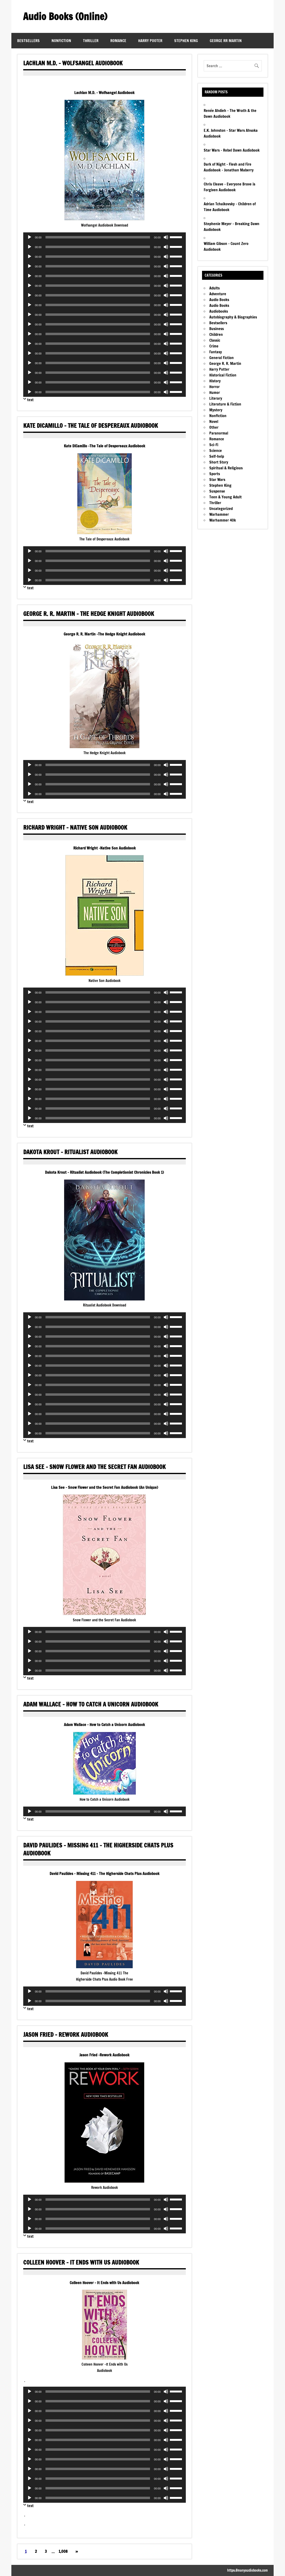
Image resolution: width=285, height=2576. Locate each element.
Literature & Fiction (225, 404)
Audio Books (219, 299)
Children (216, 334)
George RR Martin (226, 40)
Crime (213, 346)
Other (213, 427)
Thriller (90, 40)
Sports (214, 473)
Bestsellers (28, 40)
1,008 (63, 2551)
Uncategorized (221, 508)
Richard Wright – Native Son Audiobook (75, 827)
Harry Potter (219, 369)
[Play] (29, 237)
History (215, 381)
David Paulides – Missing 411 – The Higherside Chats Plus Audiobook (98, 1849)
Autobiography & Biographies (233, 317)
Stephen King (186, 40)
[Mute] (166, 237)
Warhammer (219, 514)
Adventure (217, 293)
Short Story (218, 462)
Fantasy (215, 351)
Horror (214, 386)
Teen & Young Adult (225, 497)
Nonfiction (61, 40)
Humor (214, 392)
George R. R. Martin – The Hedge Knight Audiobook (88, 614)
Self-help (216, 456)
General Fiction (221, 357)
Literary (215, 398)
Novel (213, 421)
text (30, 399)
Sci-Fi (213, 444)
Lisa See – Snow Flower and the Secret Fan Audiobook (94, 1467)
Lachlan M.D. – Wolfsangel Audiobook (73, 63)
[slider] (97, 237)
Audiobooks (218, 311)
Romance (118, 40)
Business (216, 328)
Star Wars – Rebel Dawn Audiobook (232, 150)
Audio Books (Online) (65, 16)
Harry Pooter (150, 40)
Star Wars (217, 479)
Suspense (217, 491)
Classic (214, 340)
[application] (104, 237)
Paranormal (218, 433)
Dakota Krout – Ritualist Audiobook (70, 1152)
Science (215, 450)
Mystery (215, 410)
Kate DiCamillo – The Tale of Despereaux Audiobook (90, 425)
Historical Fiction (222, 375)
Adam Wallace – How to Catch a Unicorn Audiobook (90, 1704)
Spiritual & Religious (226, 468)
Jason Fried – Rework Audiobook (65, 2034)
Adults (214, 288)
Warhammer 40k (222, 520)
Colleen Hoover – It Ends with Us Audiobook (81, 2262)
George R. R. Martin (225, 363)
